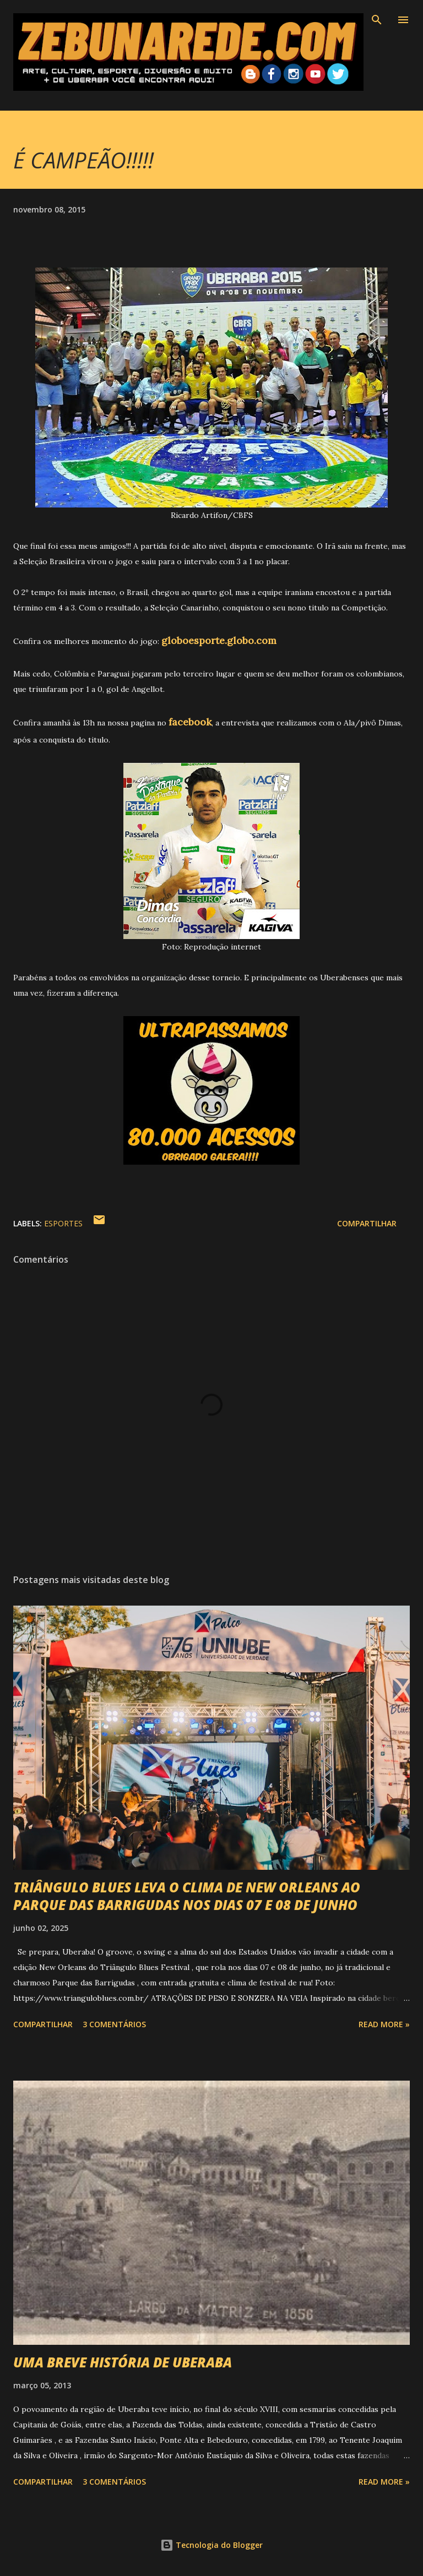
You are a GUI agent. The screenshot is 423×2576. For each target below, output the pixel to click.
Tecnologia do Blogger (211, 2545)
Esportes (63, 1223)
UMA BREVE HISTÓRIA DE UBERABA (122, 2362)
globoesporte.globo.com (218, 640)
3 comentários (114, 2024)
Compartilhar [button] (367, 1223)
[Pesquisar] (376, 19)
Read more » (384, 2024)
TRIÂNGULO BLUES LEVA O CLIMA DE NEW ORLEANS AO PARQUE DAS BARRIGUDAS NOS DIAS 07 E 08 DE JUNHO (186, 1896)
